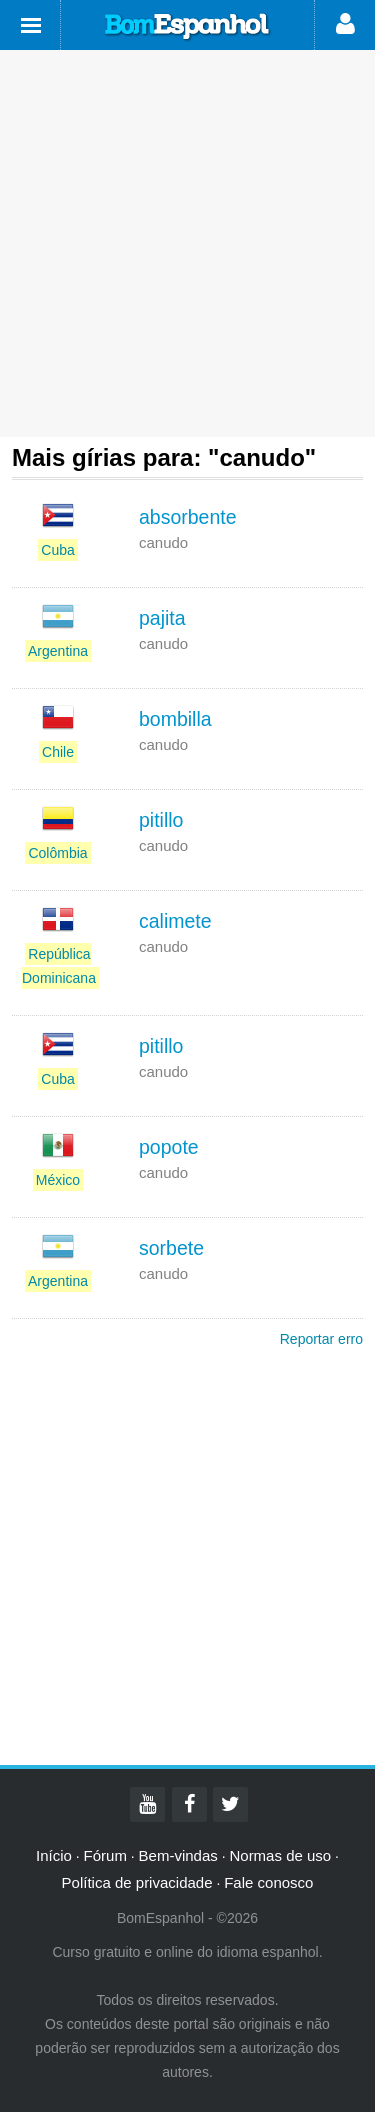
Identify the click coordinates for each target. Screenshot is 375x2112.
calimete (175, 921)
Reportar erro (321, 1339)
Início (54, 1855)
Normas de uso (280, 1855)
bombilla (175, 719)
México (58, 1180)
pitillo (161, 820)
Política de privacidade (137, 1882)
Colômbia (57, 853)
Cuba (57, 550)
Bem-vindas (178, 1855)
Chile (58, 752)
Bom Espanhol (188, 27)
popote (169, 1147)
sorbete (171, 1248)
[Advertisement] (187, 243)
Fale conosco (268, 1882)
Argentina (58, 651)
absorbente (188, 517)
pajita (162, 618)
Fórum (105, 1855)
